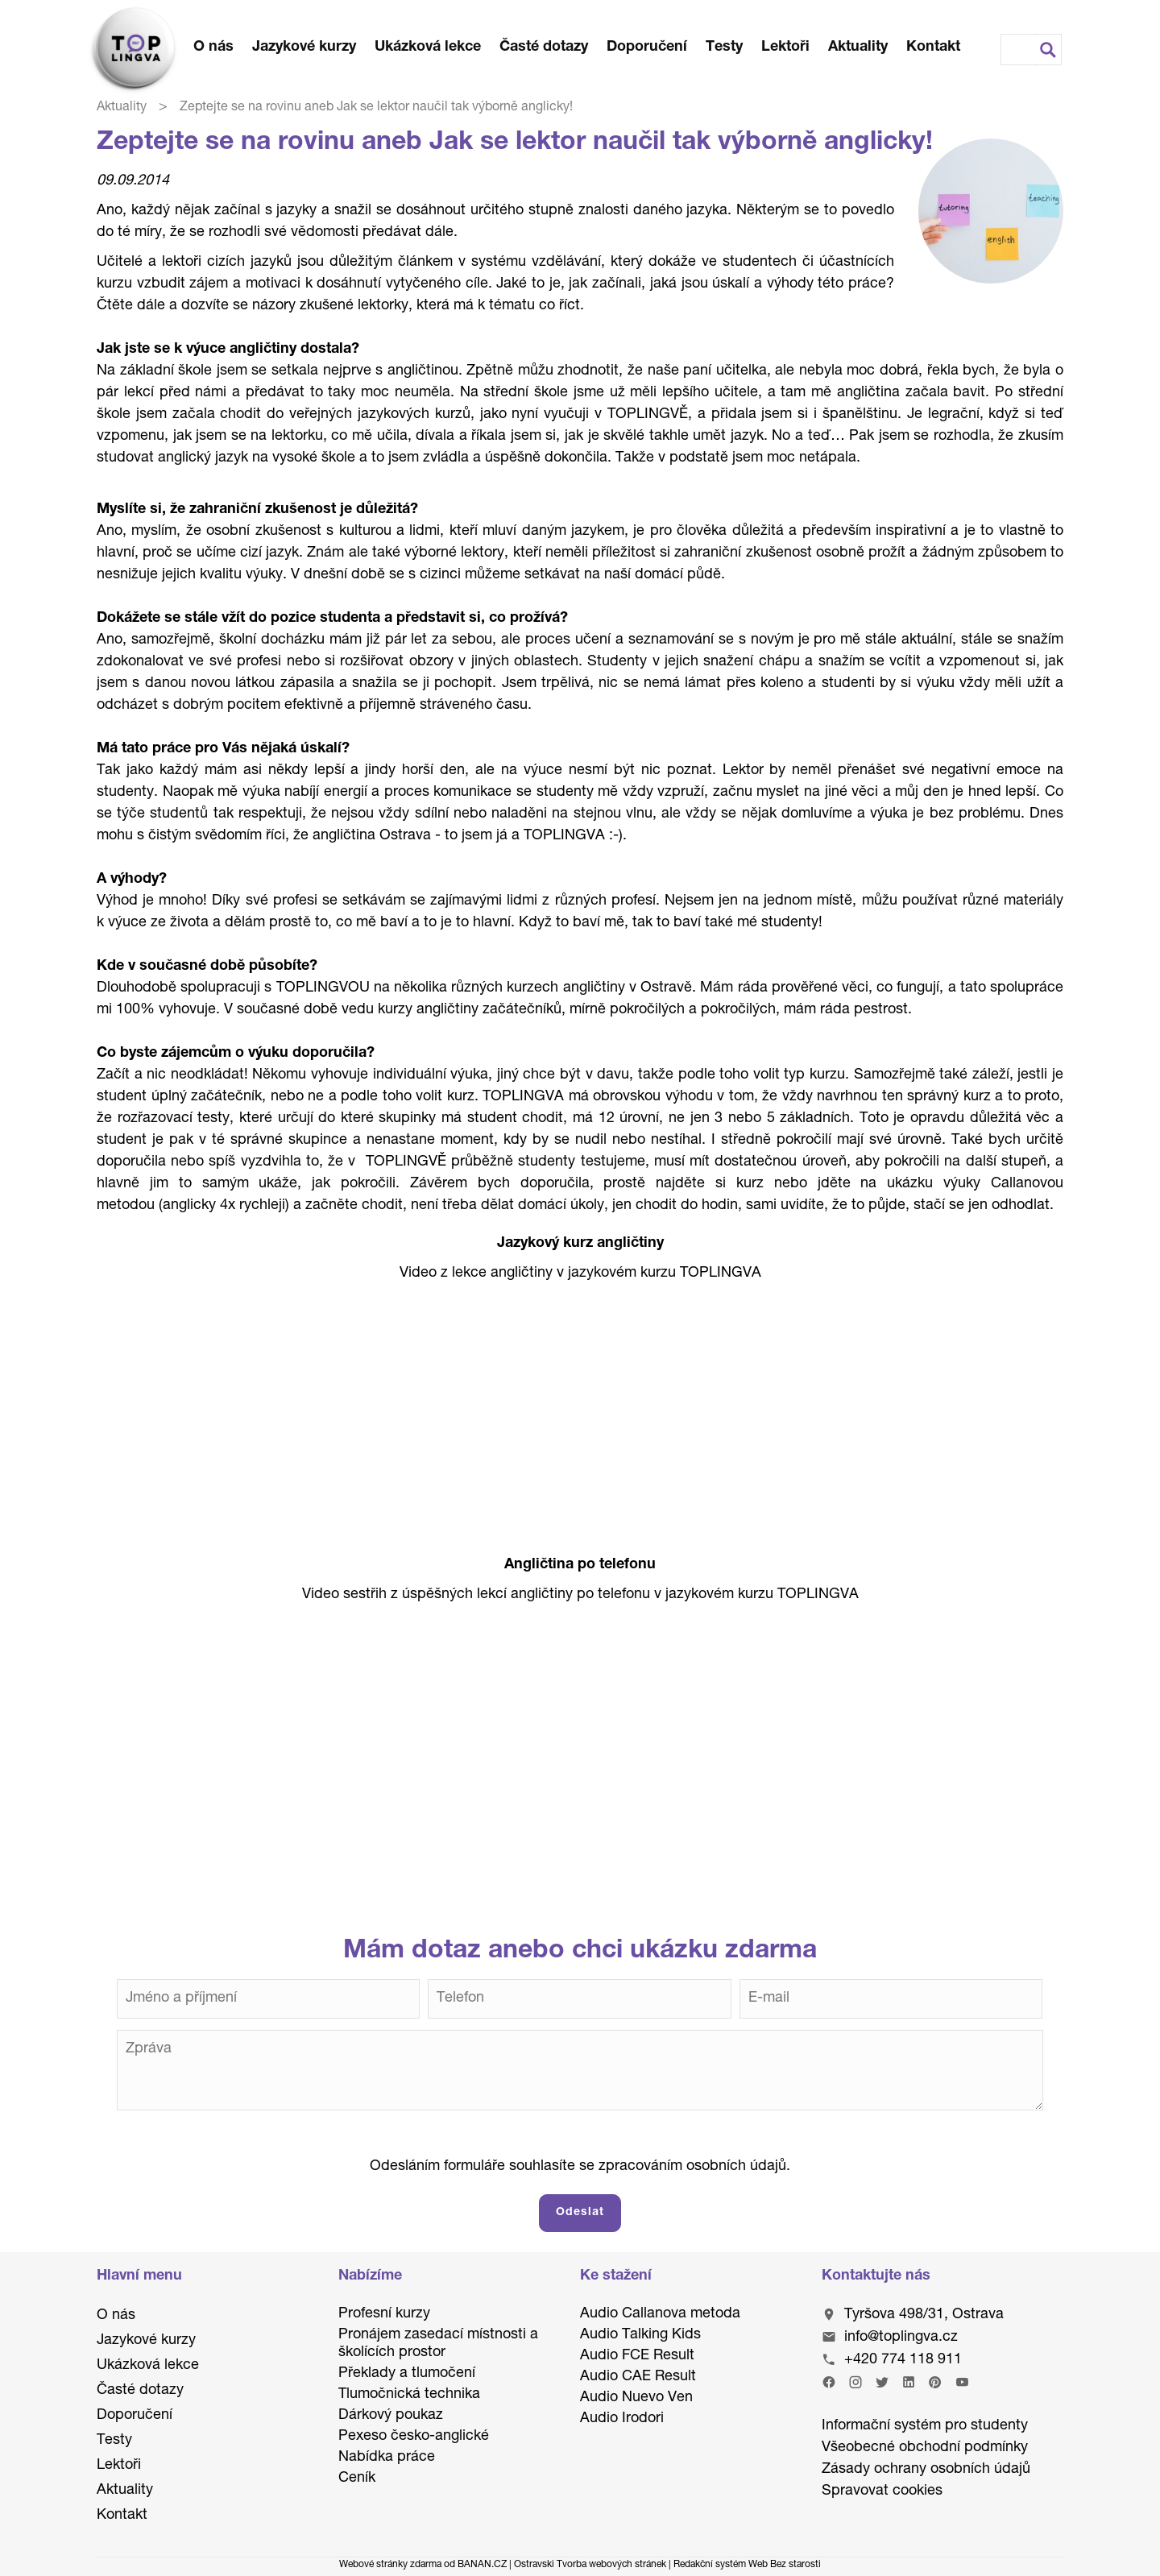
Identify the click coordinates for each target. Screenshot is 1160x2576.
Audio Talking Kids (640, 2335)
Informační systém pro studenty (925, 2426)
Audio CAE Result (638, 2377)
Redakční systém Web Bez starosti (747, 2565)
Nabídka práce (386, 2457)
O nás (213, 47)
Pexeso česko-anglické (413, 2436)
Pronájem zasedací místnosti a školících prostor (438, 2344)
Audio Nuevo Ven (636, 2398)
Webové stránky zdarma (390, 2565)
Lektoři (785, 47)
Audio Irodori (622, 2419)
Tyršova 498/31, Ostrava (924, 2315)
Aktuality (858, 47)
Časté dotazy (543, 47)
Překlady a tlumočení (406, 2374)
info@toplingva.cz (901, 2337)
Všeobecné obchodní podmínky (925, 2448)
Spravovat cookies (882, 2491)
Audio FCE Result (637, 2356)
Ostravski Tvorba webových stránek (590, 2565)
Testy (724, 47)
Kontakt (933, 47)
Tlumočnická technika (409, 2395)
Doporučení (647, 47)
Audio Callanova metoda (660, 2314)
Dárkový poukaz (390, 2415)
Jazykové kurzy (304, 47)
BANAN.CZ (482, 2565)
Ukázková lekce (428, 47)
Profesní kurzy (384, 2314)
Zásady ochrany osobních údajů (926, 2469)
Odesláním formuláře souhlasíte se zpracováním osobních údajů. (580, 2167)
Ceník (356, 2478)
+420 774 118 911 (903, 2360)
